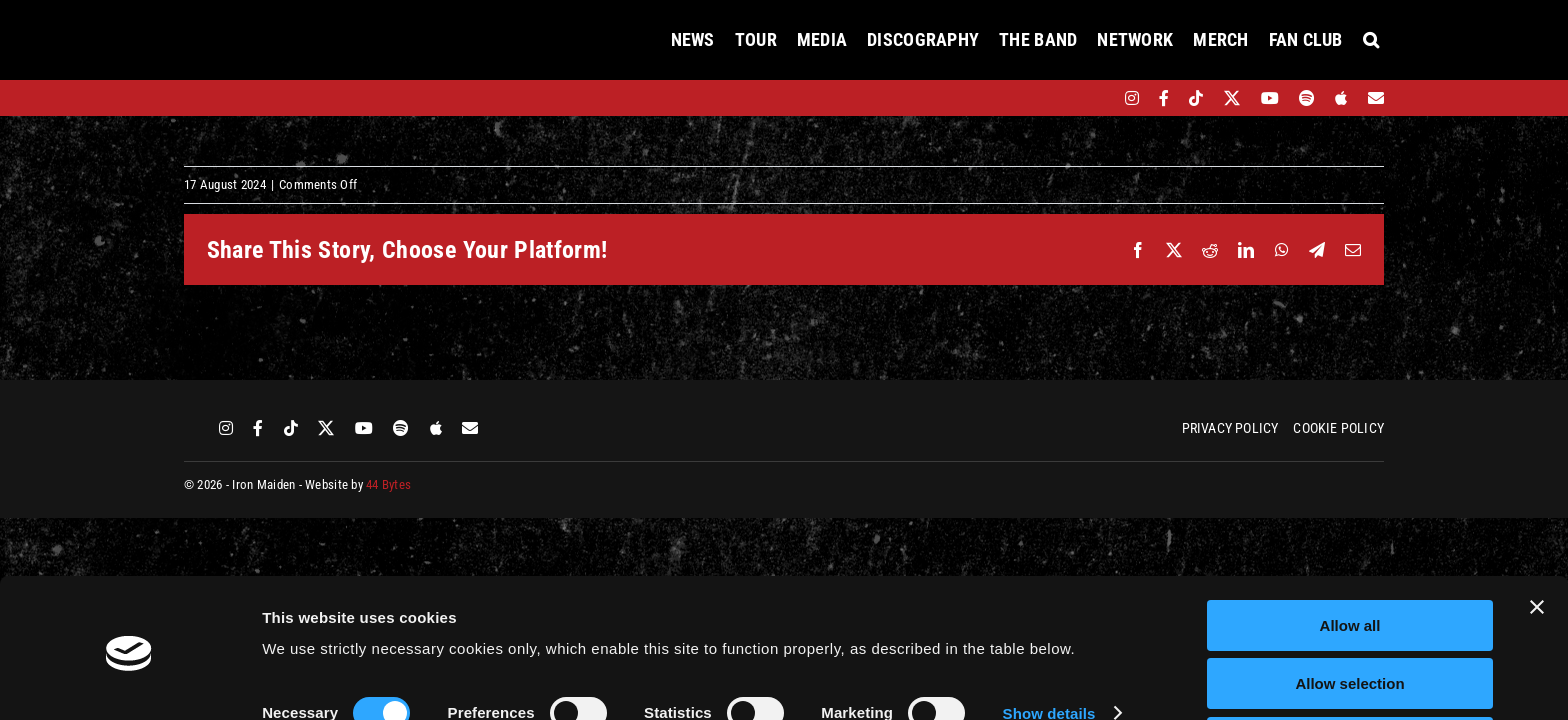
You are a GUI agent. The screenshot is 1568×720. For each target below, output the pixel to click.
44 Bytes (388, 484)
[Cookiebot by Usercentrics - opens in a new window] (129, 681)
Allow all (1350, 553)
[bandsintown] (1097, 98)
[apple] (1341, 98)
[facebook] (1164, 98)
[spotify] (1307, 98)
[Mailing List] (1376, 98)
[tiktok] (1196, 98)
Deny (1350, 670)
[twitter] (1232, 98)
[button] (1371, 40)
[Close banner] (1537, 535)
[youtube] (1270, 98)
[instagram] (1132, 98)
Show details (1049, 641)
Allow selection (1349, 612)
